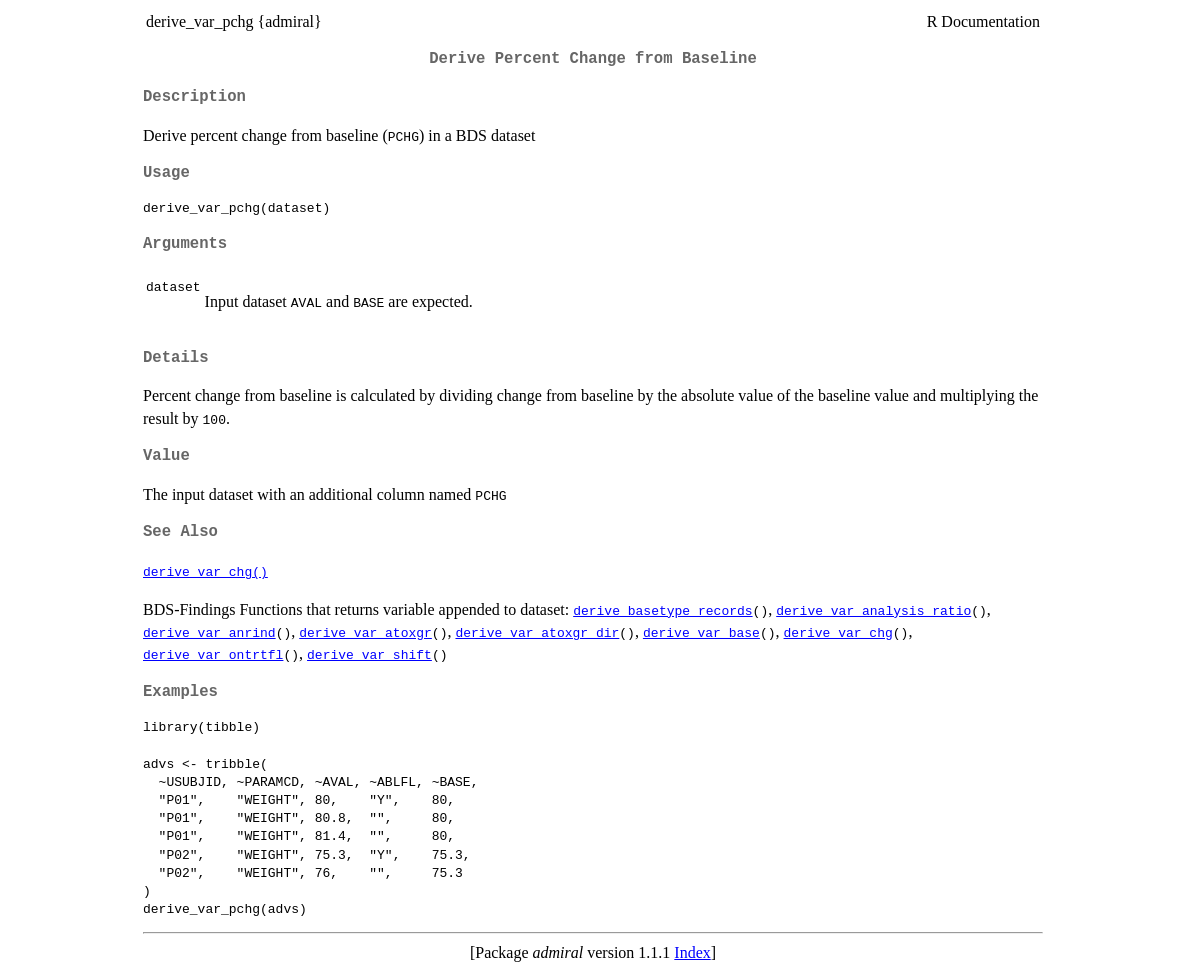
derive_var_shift (369, 654)
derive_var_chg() (205, 571)
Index (692, 952)
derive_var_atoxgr (365, 632)
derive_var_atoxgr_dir (537, 632)
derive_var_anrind (209, 632)
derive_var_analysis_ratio (873, 610)
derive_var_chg (837, 632)
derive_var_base (701, 632)
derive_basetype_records (662, 610)
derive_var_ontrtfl (213, 654)
